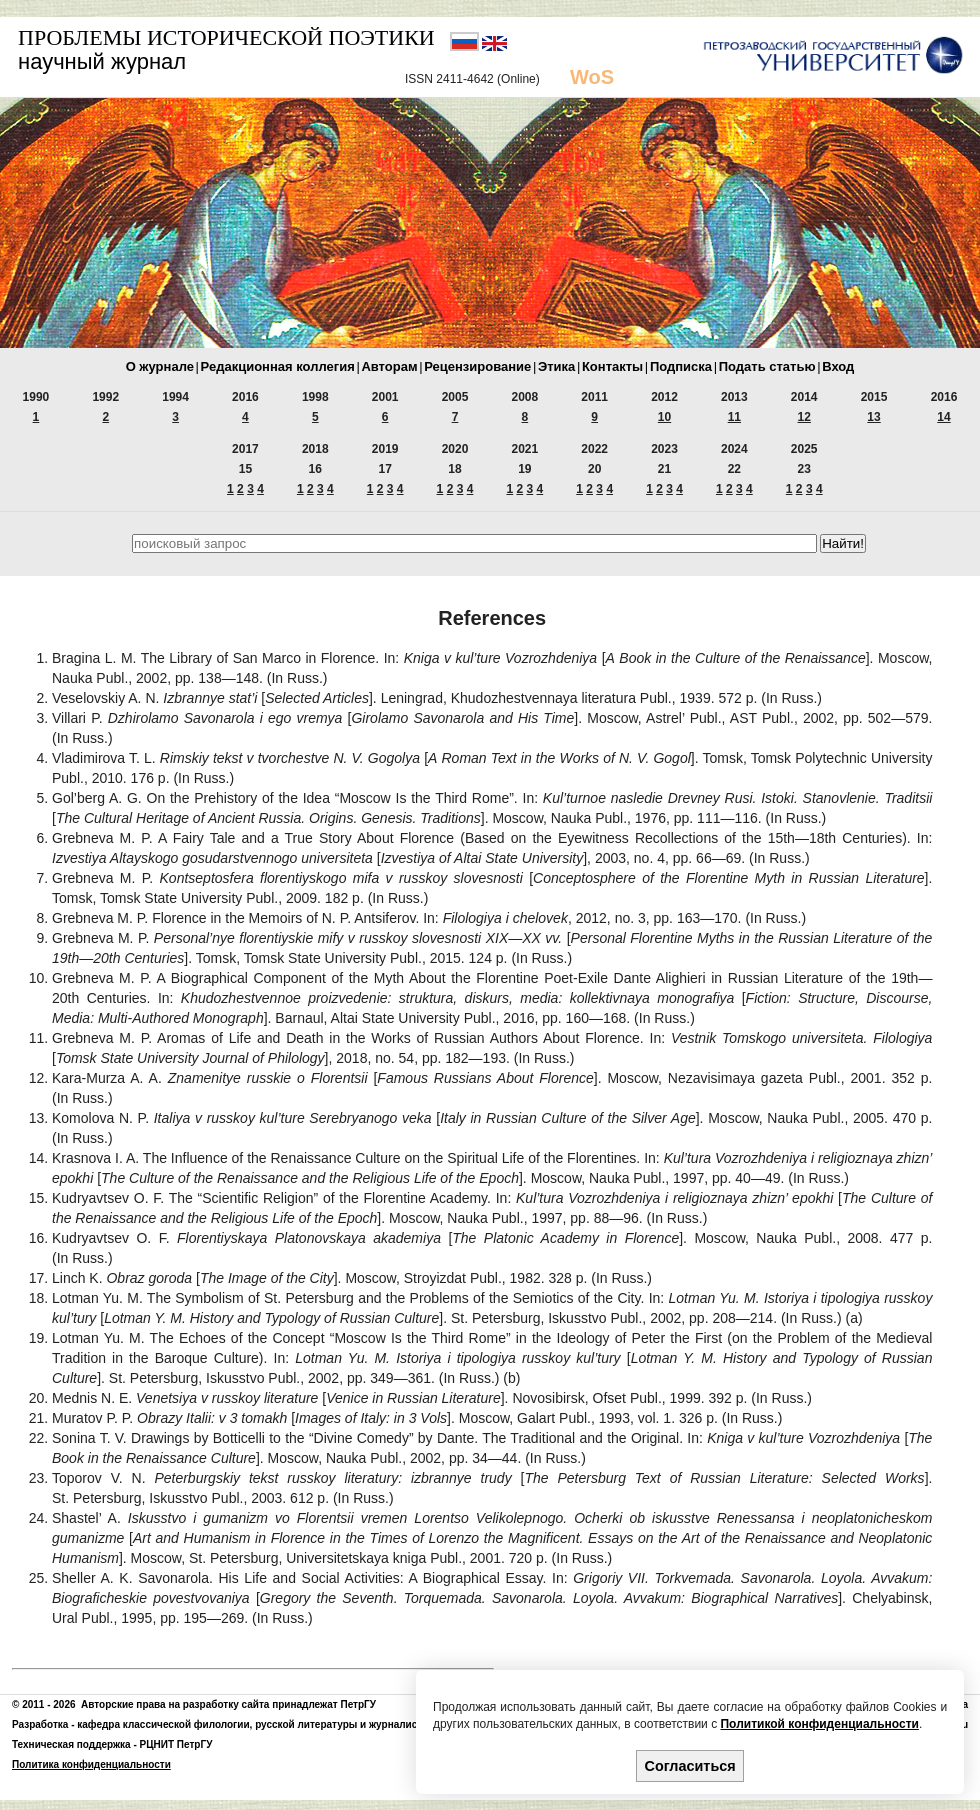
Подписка (681, 366)
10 (664, 417)
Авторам (389, 366)
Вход (838, 366)
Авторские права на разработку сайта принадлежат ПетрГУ (228, 1704)
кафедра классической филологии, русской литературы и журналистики (258, 1724)
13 (873, 417)
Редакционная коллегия (278, 366)
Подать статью (767, 366)
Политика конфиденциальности (91, 1764)
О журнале (160, 366)
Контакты (612, 366)
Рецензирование (477, 366)
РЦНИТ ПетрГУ (176, 1744)
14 (943, 417)
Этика (556, 366)
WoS (592, 77)
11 (734, 417)
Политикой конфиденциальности (819, 1724)
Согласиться (690, 1766)
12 (804, 417)
